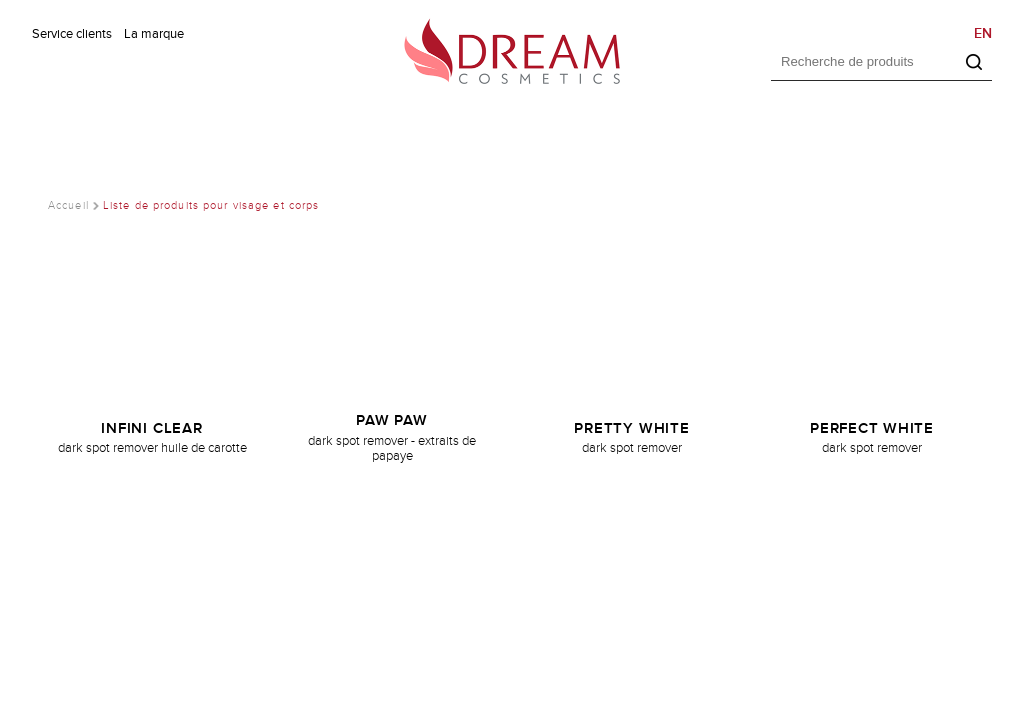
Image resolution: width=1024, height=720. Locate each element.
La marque (154, 34)
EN (983, 33)
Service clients (72, 34)
